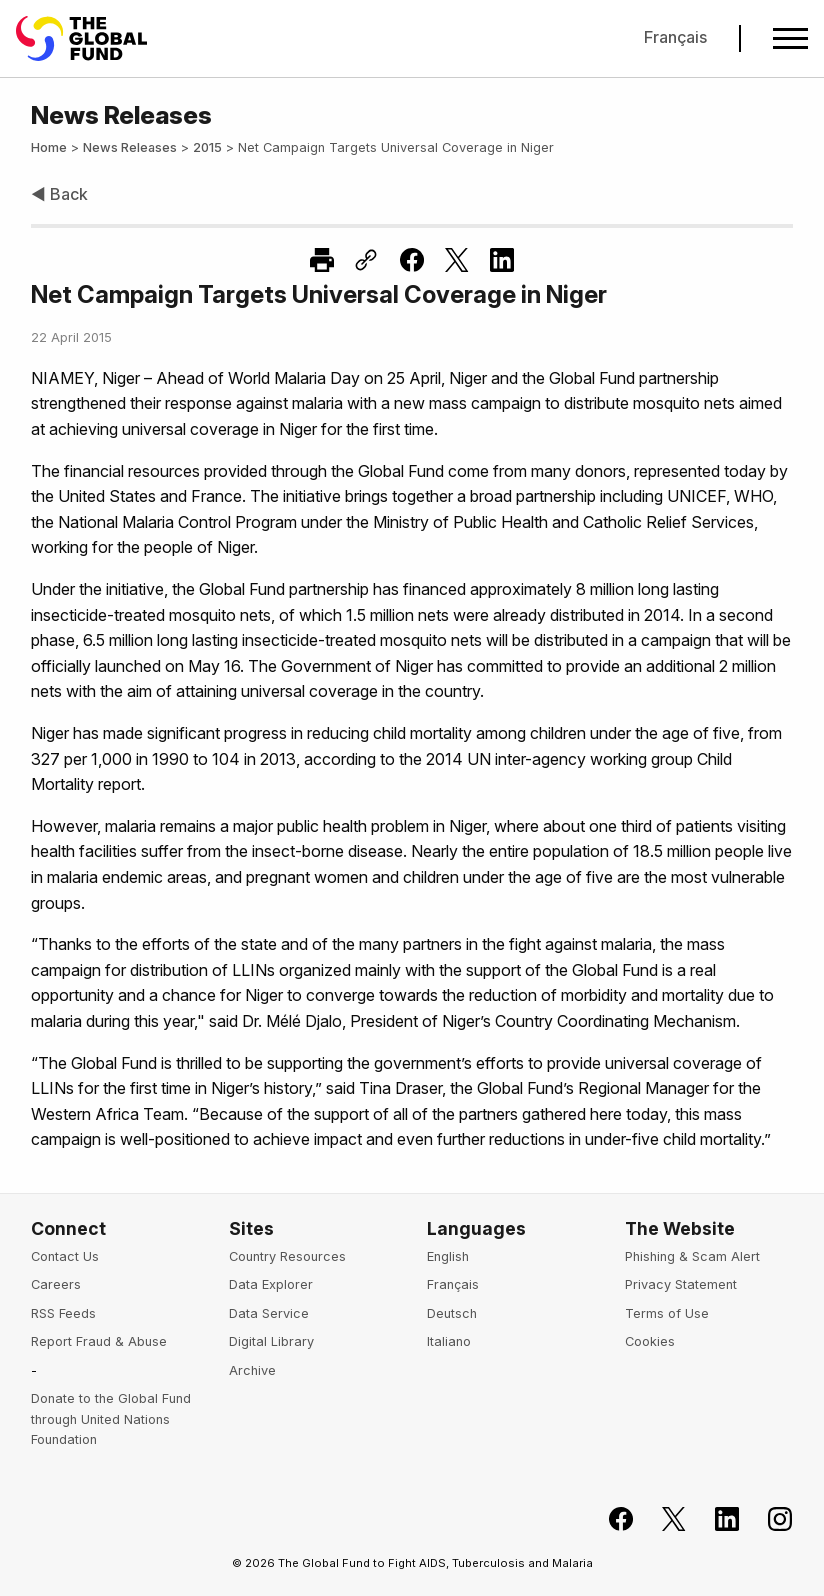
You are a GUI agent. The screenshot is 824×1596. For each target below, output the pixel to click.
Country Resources (287, 1256)
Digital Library (271, 1341)
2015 (207, 147)
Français (675, 37)
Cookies (650, 1341)
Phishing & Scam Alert (692, 1256)
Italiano (449, 1341)
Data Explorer (271, 1284)
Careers (56, 1284)
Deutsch (452, 1313)
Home (49, 147)
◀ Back (59, 194)
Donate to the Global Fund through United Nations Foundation (111, 1419)
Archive (252, 1370)
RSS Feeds (63, 1313)
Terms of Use (667, 1313)
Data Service (269, 1313)
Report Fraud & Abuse (99, 1341)
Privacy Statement (681, 1284)
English (448, 1256)
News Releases (130, 147)
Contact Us (65, 1256)
